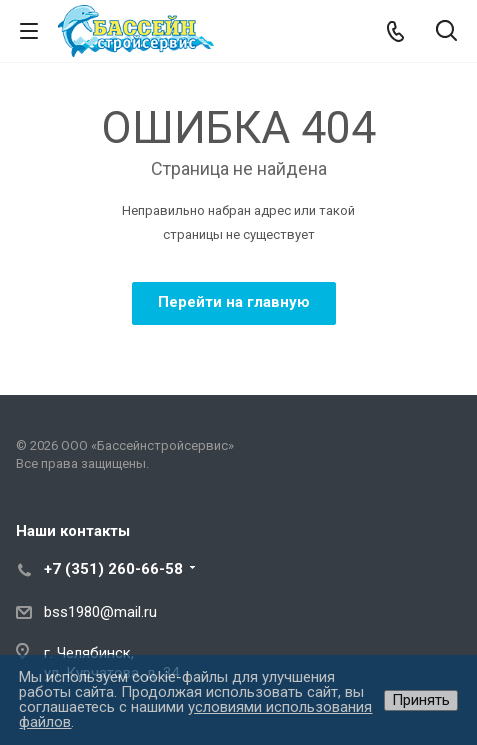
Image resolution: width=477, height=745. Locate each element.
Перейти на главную (234, 302)
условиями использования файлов (195, 714)
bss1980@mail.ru (100, 612)
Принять (421, 700)
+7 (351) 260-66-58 (113, 569)
